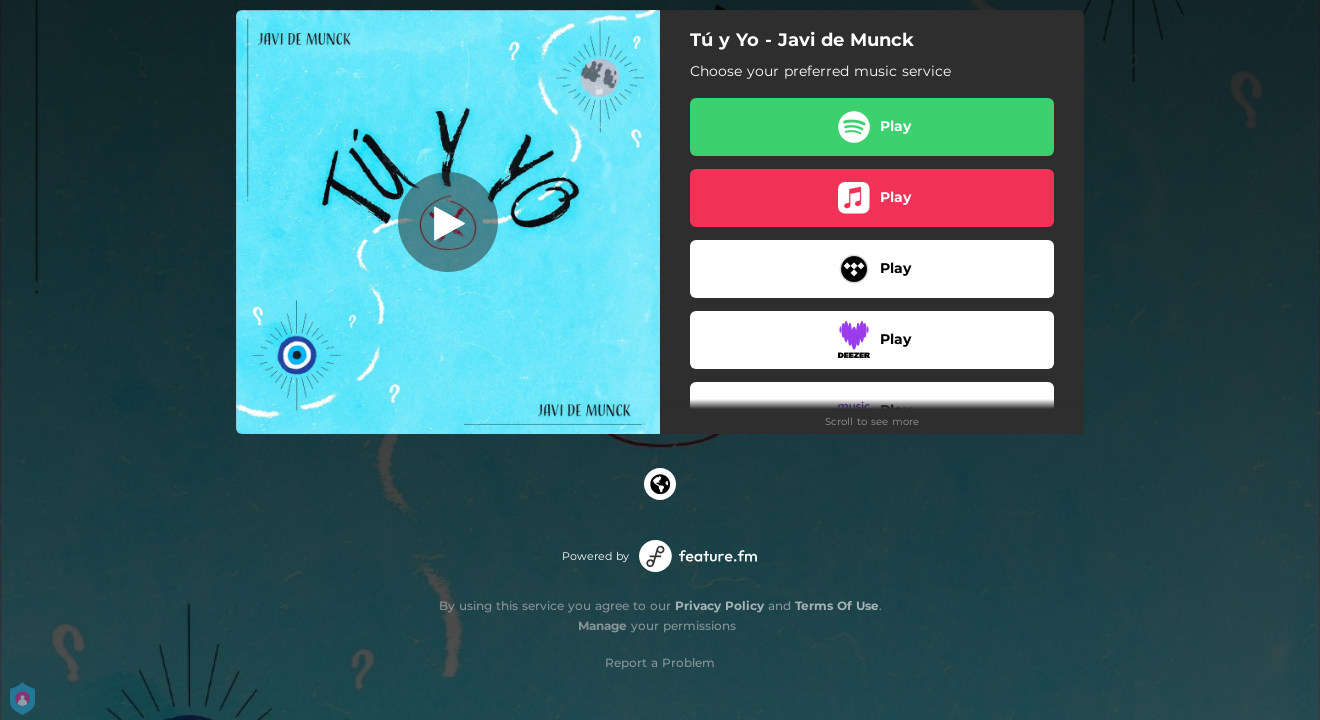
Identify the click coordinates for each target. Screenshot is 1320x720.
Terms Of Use (837, 605)
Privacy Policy (719, 605)
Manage (602, 625)
